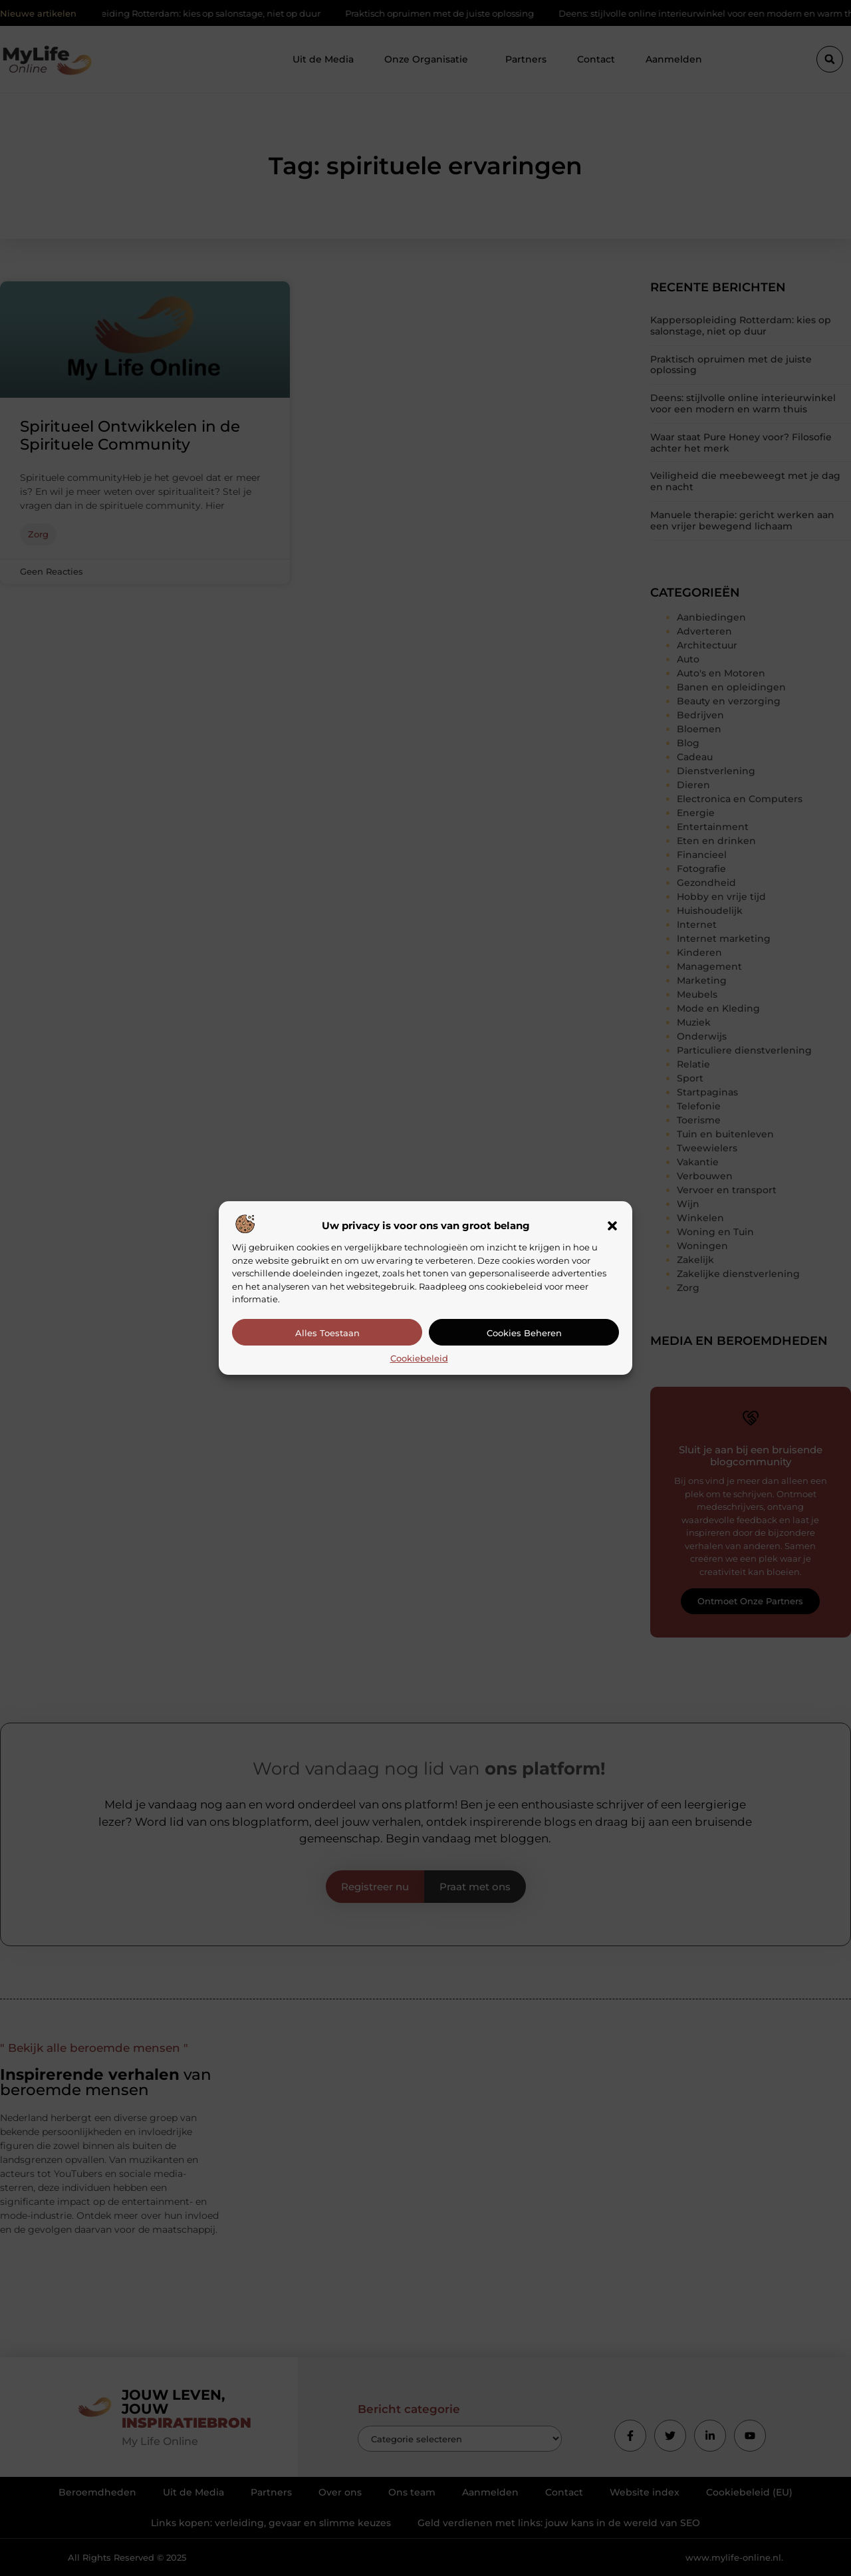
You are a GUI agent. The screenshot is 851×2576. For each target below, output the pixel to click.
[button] (612, 1225)
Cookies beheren (524, 1333)
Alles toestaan (327, 1333)
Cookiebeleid (419, 1358)
